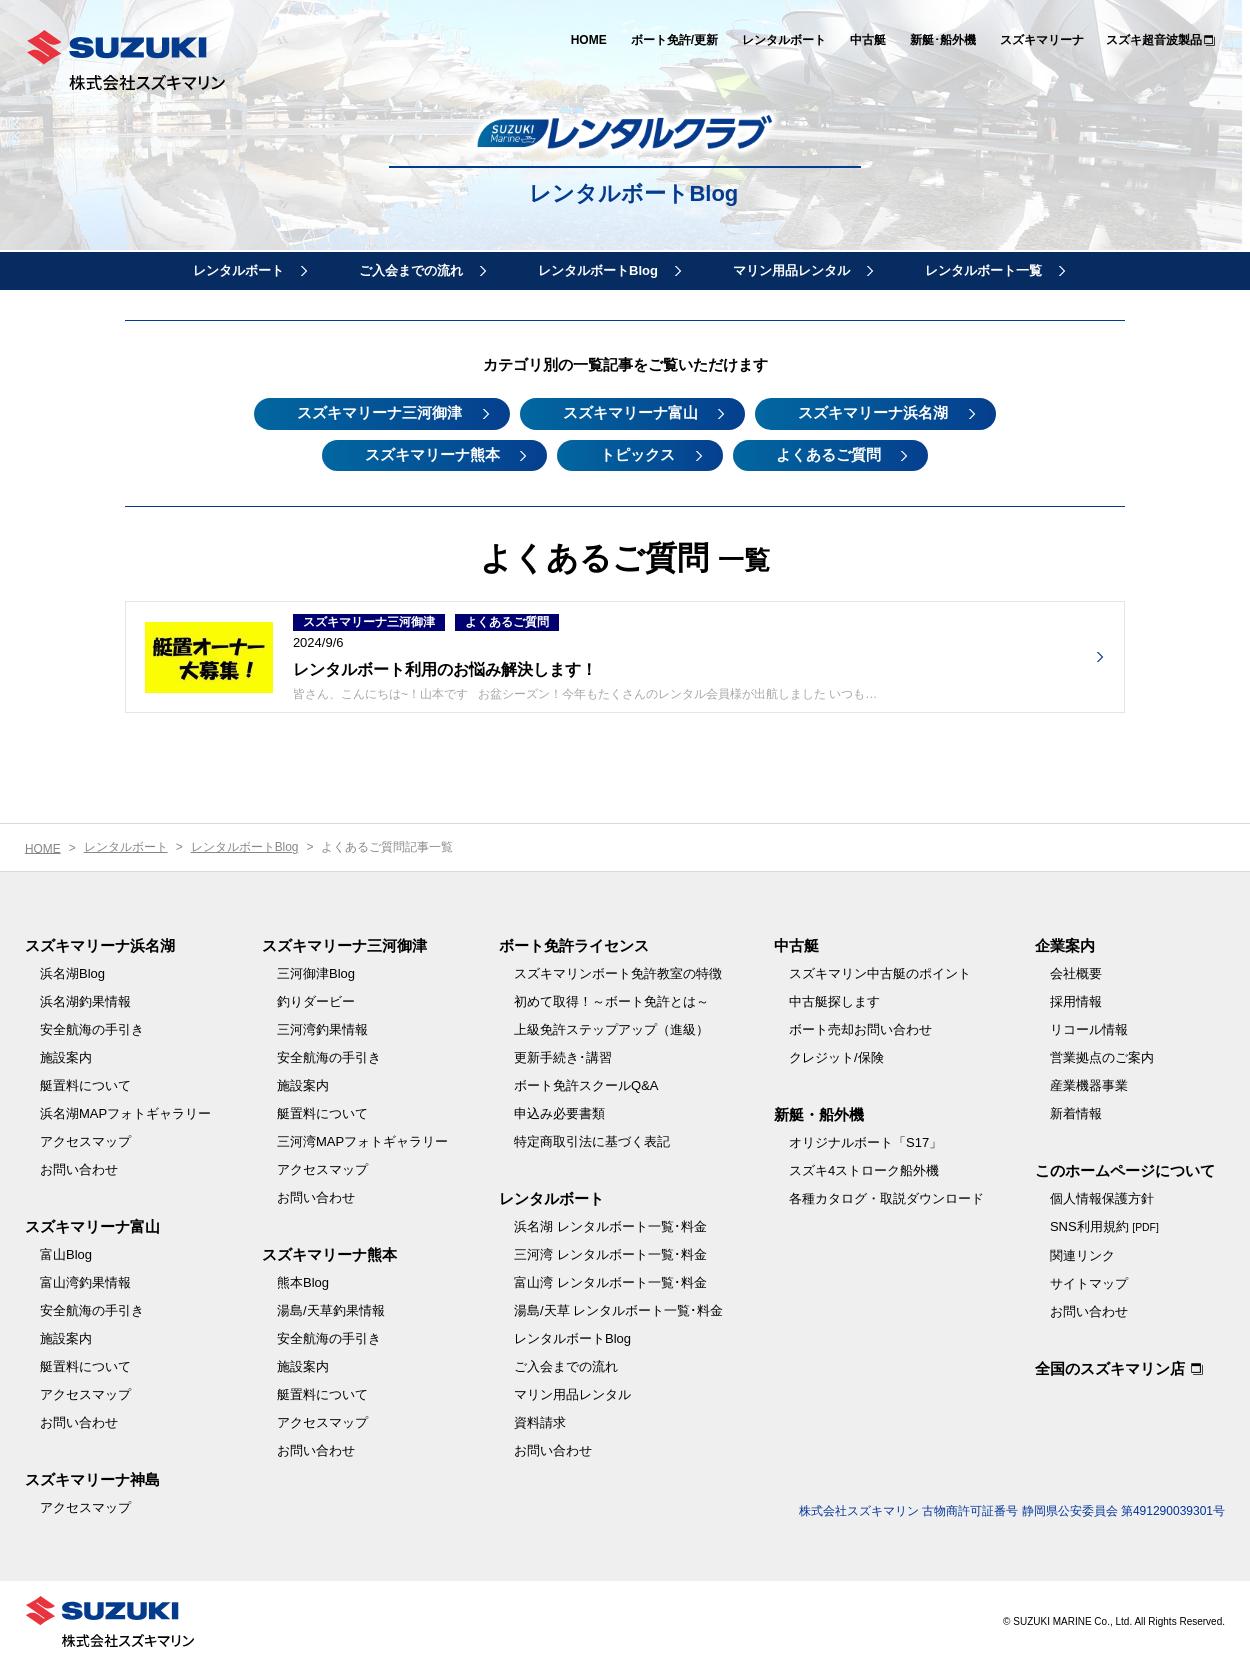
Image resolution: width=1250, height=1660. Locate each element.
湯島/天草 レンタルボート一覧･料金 (618, 1308)
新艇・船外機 (819, 1112)
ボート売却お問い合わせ (860, 1027)
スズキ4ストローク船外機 (864, 1168)
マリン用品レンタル (791, 269)
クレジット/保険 (836, 1055)
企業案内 (1065, 943)
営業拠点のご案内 (1102, 1055)
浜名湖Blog (72, 971)
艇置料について (85, 1083)
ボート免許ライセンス (574, 943)
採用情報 (1076, 999)
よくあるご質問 (832, 452)
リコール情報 (1089, 1027)
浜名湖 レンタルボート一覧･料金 (610, 1224)
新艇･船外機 (943, 40)
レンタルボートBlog (635, 194)
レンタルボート (784, 40)
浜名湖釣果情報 (85, 999)
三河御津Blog (316, 971)
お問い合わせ (79, 1167)
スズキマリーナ (1042, 40)
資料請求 (540, 1420)
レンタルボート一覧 (983, 269)
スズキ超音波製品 (1154, 40)
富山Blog (66, 1252)
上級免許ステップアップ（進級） (611, 1027)
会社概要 (1076, 971)
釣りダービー (316, 999)
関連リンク (1082, 1253)
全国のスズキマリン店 (1110, 1366)
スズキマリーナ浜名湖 (878, 411)
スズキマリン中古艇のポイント (880, 971)
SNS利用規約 (1104, 1224)
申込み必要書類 (559, 1111)
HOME (589, 40)
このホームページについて (1125, 1168)
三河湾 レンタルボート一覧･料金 (610, 1252)
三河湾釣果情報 (322, 1027)
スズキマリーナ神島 (92, 1477)
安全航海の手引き (92, 1027)
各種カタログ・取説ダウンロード (886, 1196)
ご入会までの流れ (411, 269)
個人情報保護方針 (1102, 1196)
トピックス (637, 452)
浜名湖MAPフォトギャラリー (125, 1111)
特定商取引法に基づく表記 (592, 1139)
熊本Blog (303, 1280)
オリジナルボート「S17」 (865, 1140)
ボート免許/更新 (674, 40)
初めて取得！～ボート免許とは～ (611, 999)
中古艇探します (834, 999)
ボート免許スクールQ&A (586, 1083)
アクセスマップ (85, 1139)
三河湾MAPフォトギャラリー (362, 1139)
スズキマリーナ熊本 (427, 452)
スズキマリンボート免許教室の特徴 (618, 971)
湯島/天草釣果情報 (331, 1308)
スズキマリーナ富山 (630, 411)
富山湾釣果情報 (85, 1280)
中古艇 (868, 40)
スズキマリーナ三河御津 (375, 411)
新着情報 (1076, 1111)
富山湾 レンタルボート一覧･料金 (610, 1280)
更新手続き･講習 (563, 1055)
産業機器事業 (1089, 1083)
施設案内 (66, 1055)
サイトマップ (1089, 1281)
